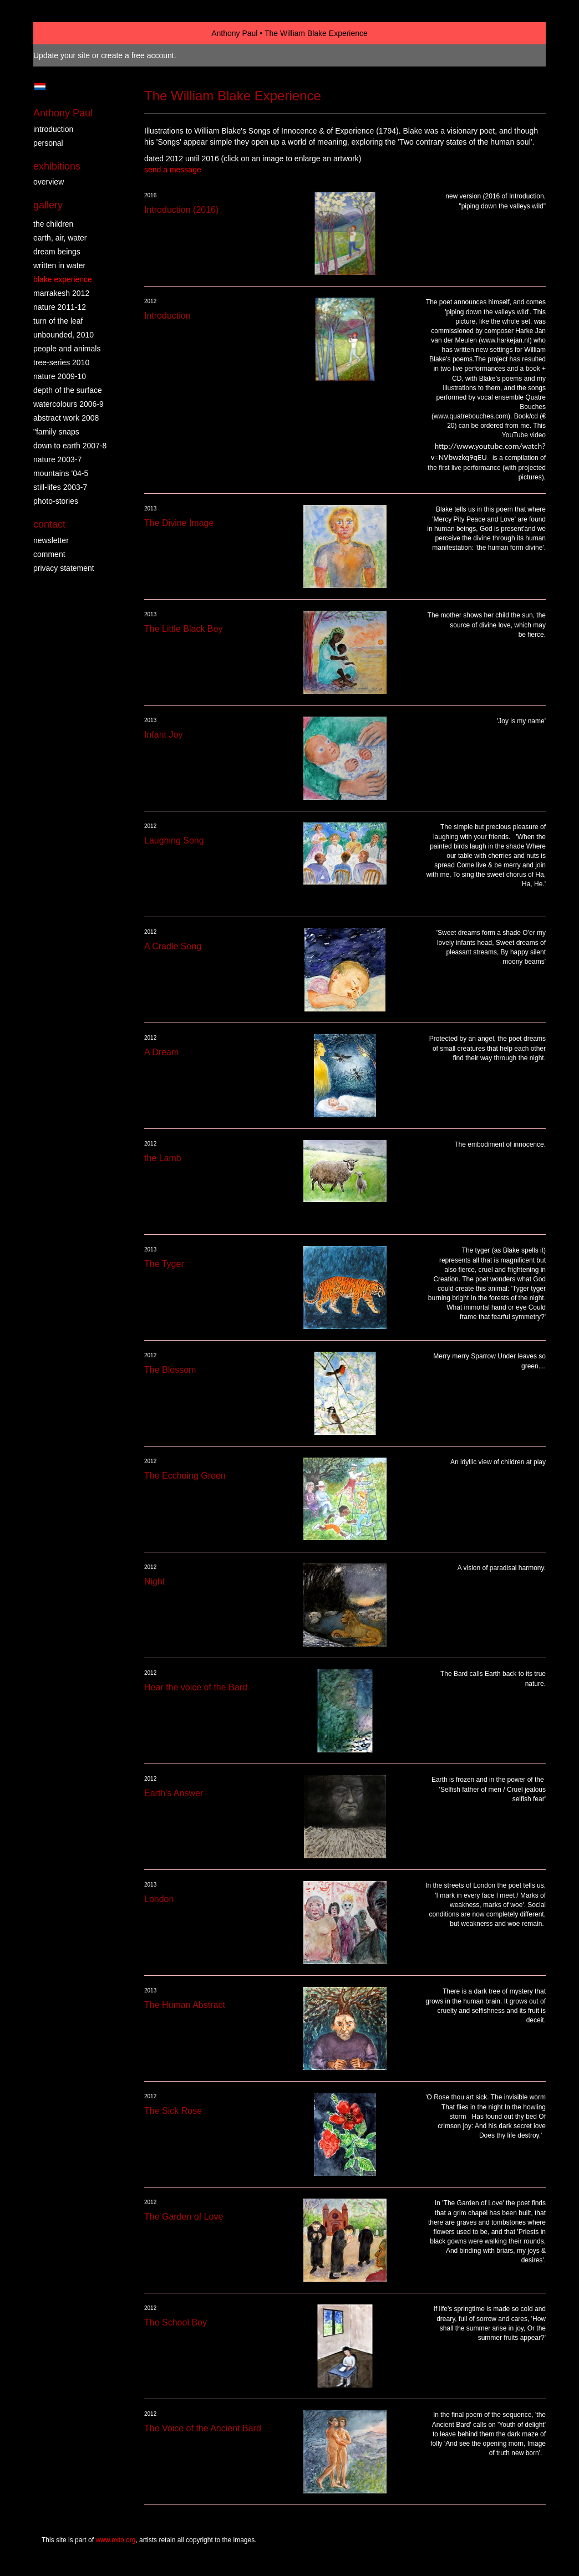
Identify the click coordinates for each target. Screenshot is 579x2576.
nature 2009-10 (59, 376)
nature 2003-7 (57, 459)
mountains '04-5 (60, 473)
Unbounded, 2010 (63, 334)
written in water (59, 265)
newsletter (51, 540)
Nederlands (39, 86)
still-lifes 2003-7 (60, 487)
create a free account (137, 55)
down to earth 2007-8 (69, 445)
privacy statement (63, 568)
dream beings (56, 251)
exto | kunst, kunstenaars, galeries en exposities (64, 33)
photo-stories (55, 501)
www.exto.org (115, 2540)
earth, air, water (60, 237)
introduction (53, 129)
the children (53, 223)
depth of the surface (67, 390)
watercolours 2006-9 (68, 404)
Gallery (48, 205)
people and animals (66, 348)
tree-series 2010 (61, 362)
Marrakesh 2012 (61, 293)
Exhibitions (56, 166)
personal (48, 143)
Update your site (61, 55)
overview (48, 181)
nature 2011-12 (59, 307)
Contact (49, 524)
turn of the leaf (58, 320)
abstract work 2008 (66, 417)
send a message (172, 169)
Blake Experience (62, 279)
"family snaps (56, 431)
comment (49, 554)
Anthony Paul (234, 33)
